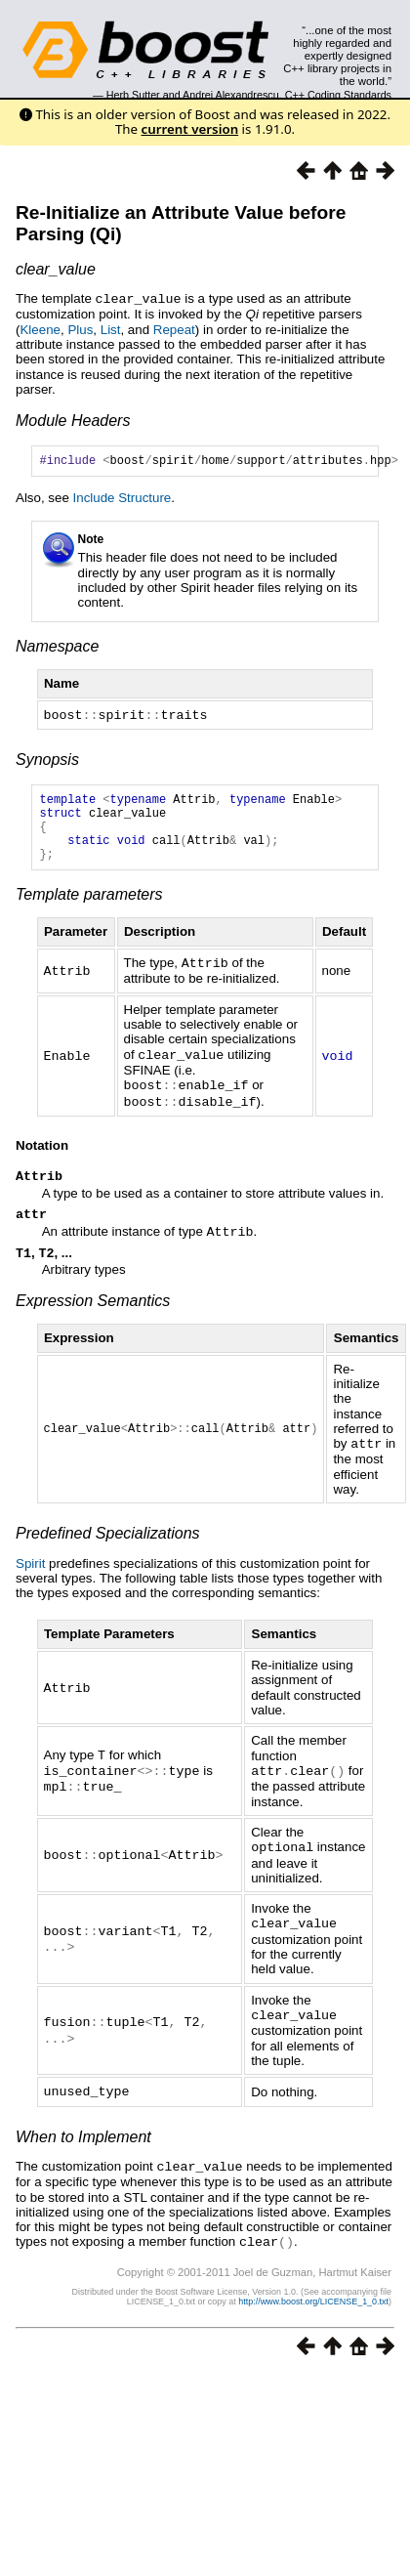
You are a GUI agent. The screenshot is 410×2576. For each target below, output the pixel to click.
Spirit (30, 1579)
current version (190, 129)
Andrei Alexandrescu (231, 95)
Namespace (57, 648)
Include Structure (122, 499)
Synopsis (47, 760)
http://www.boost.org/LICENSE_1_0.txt (313, 2310)
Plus (80, 328)
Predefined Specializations (108, 1549)
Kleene (40, 328)
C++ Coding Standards (338, 95)
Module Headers (73, 419)
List (111, 328)
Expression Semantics (93, 1317)
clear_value (56, 269)
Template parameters (89, 910)
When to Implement (83, 2147)
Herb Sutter (133, 95)
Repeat (174, 328)
